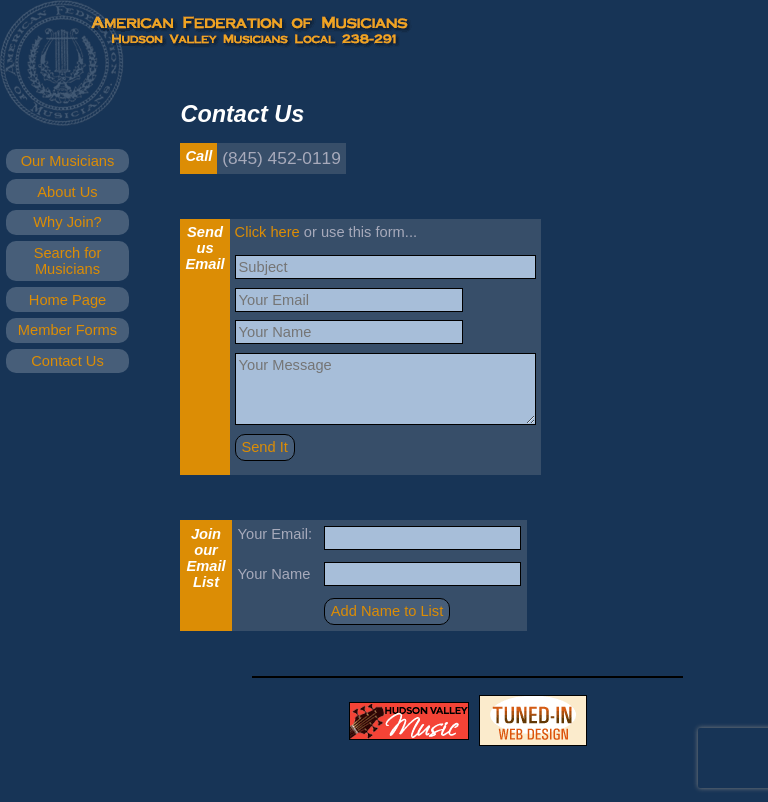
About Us (67, 192)
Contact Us (67, 361)
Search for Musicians (68, 261)
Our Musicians (68, 161)
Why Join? (67, 222)
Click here (267, 232)
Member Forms (67, 330)
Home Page (67, 300)
